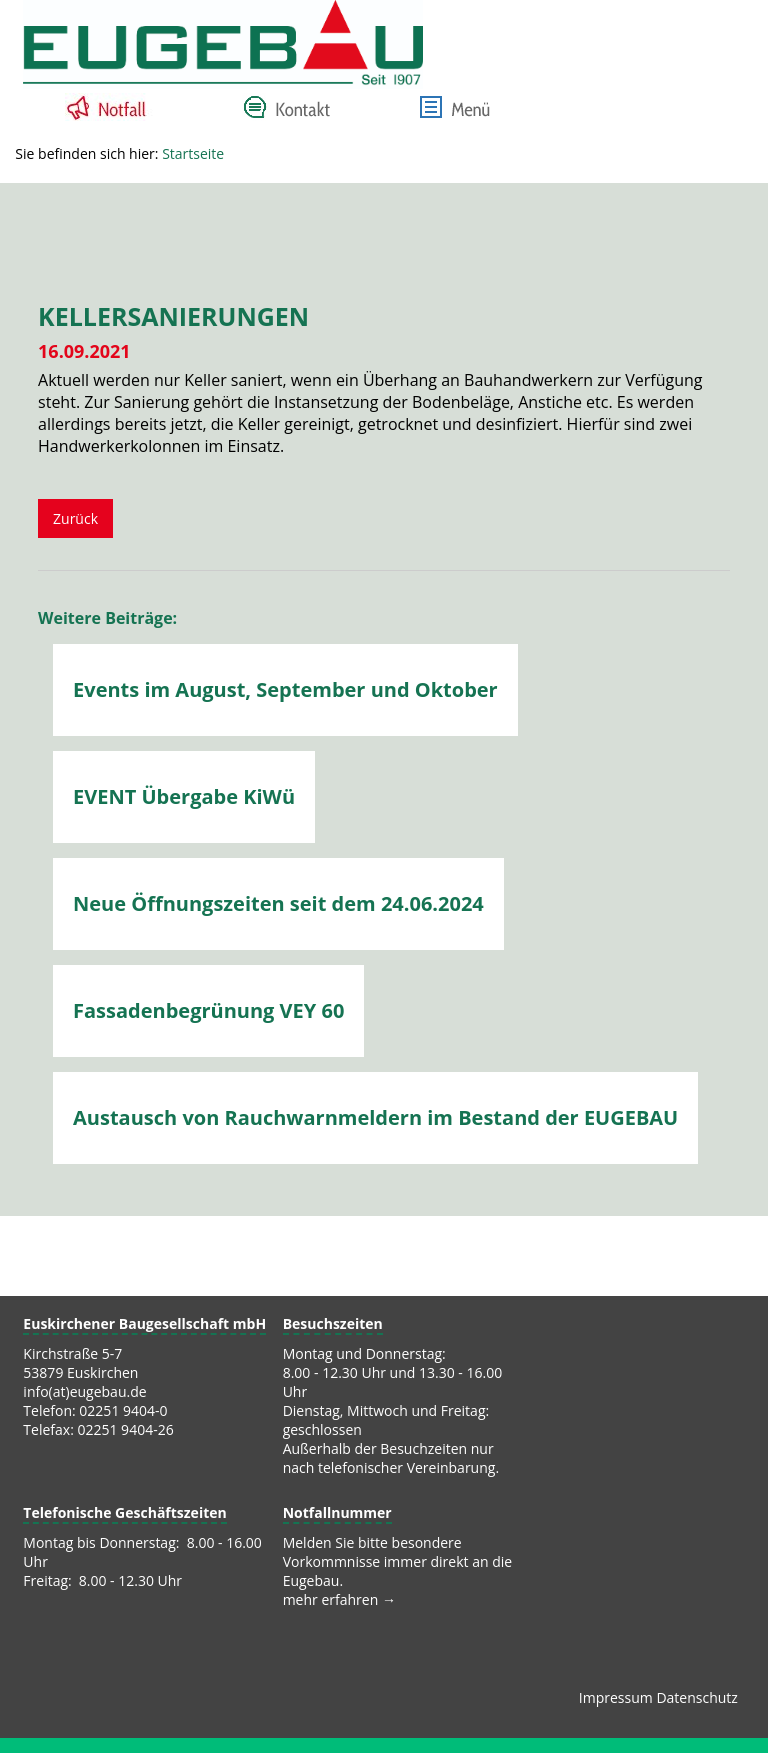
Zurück (75, 518)
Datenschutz (696, 1697)
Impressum (616, 1697)
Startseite (193, 154)
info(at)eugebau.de (84, 1391)
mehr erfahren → (339, 1599)
